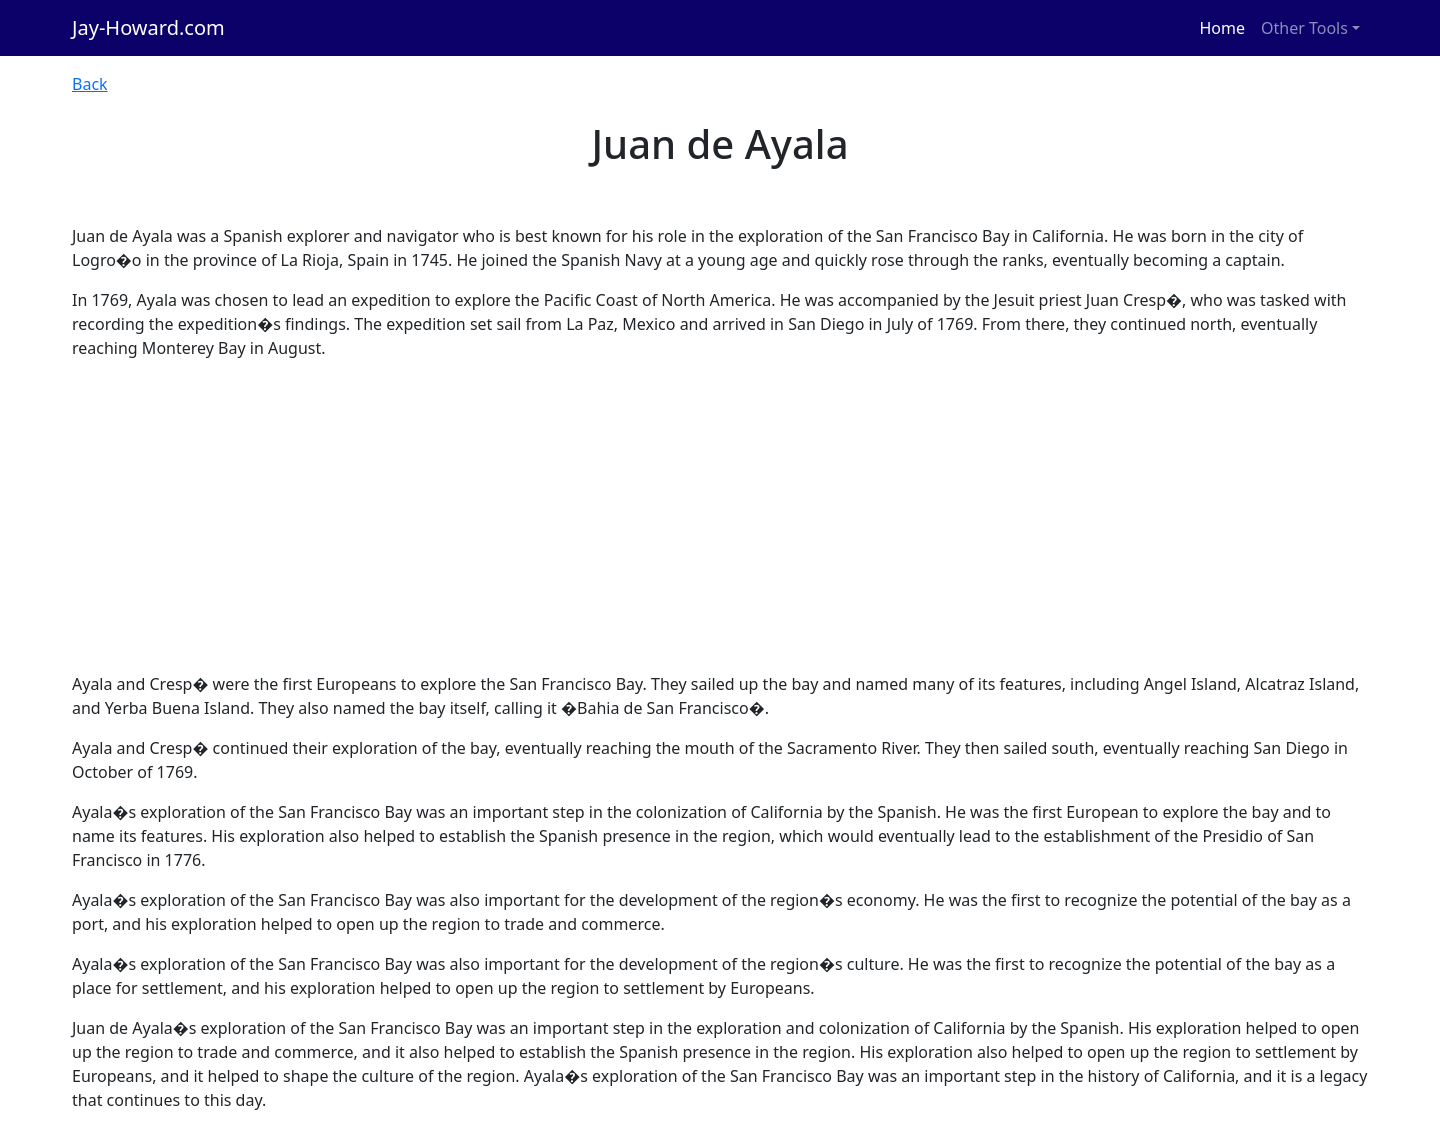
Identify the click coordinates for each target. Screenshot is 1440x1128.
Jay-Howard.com (148, 27)
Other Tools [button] (1304, 28)
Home (1223, 28)
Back (90, 84)
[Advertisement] (720, 516)
